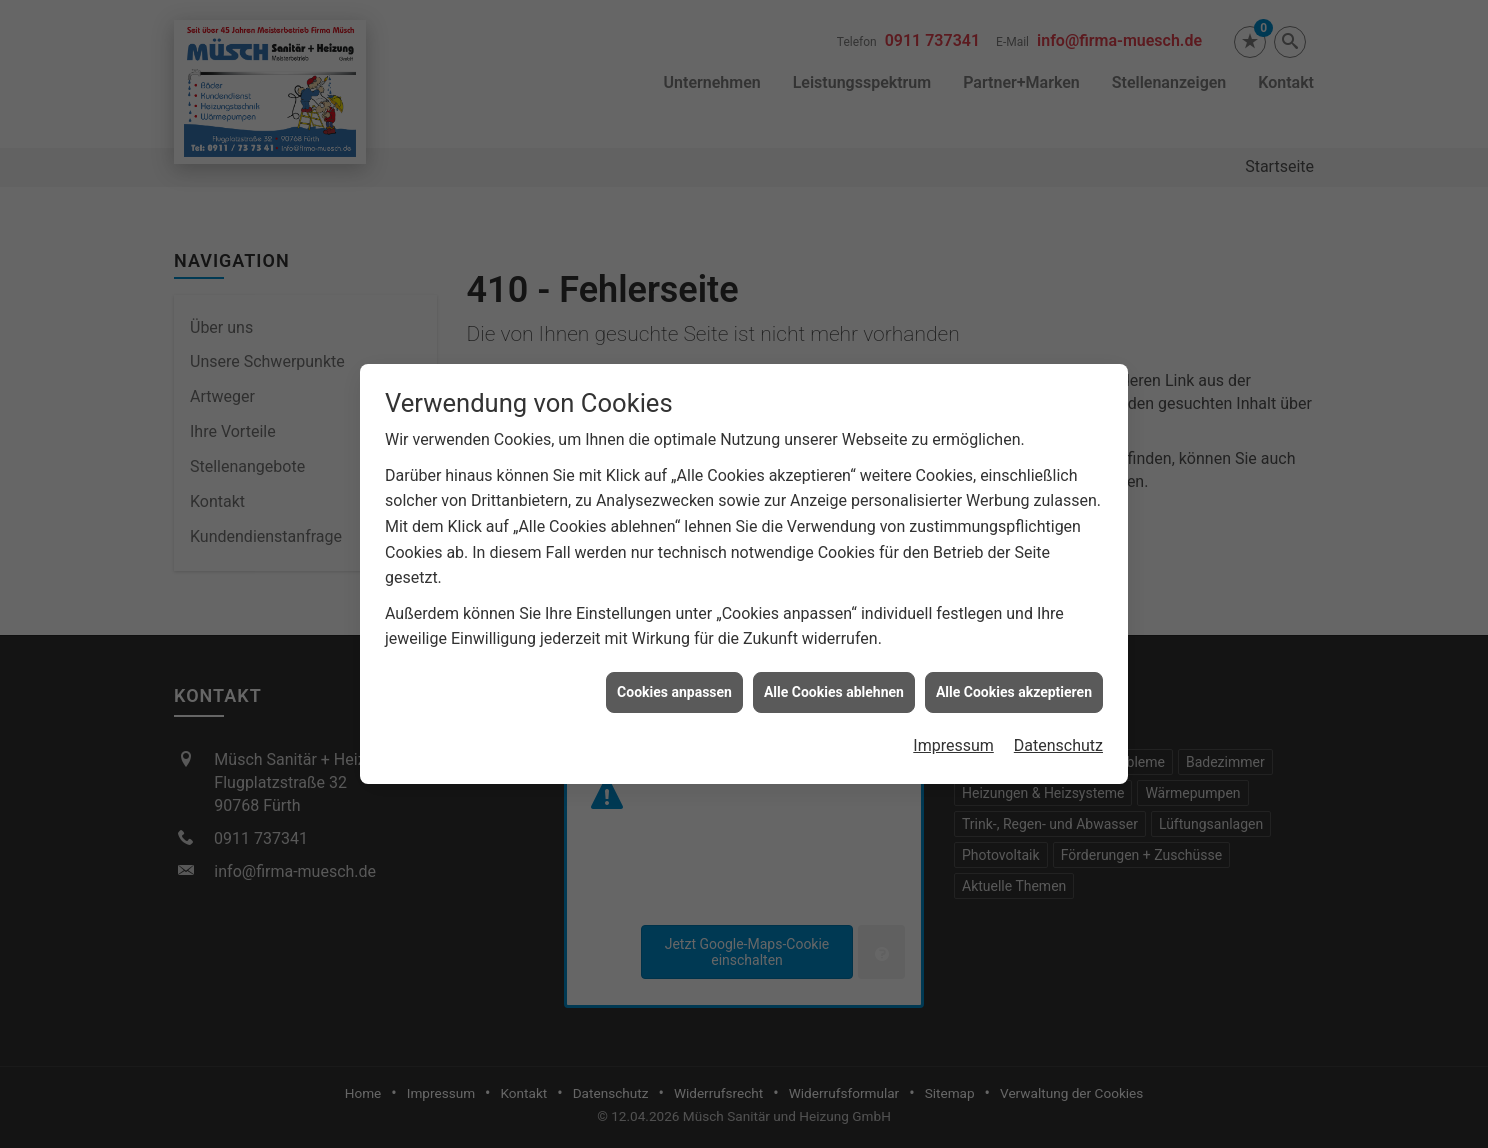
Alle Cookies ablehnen (834, 684)
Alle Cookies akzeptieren (1014, 684)
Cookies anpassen (674, 684)
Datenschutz (1058, 737)
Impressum (953, 737)
